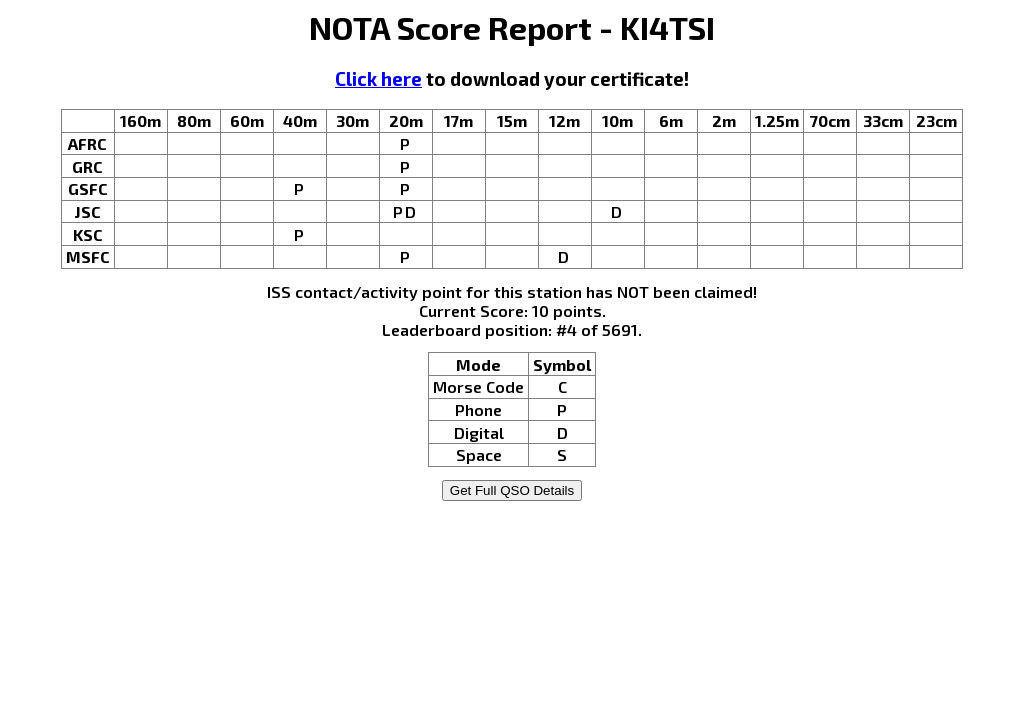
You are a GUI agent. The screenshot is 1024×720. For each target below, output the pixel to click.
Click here (378, 78)
